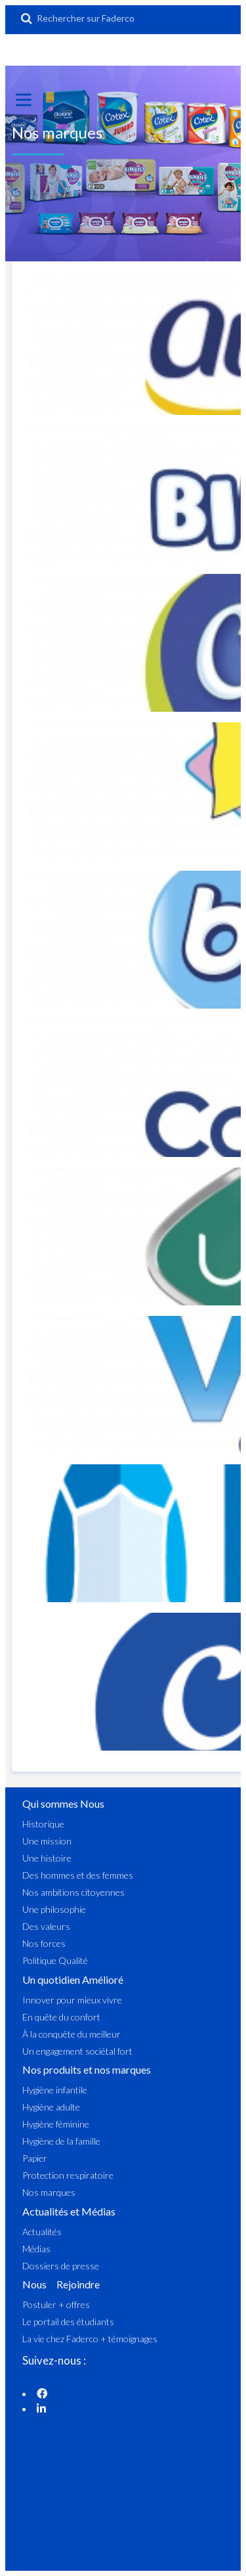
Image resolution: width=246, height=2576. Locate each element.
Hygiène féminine (55, 2123)
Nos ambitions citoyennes (73, 1892)
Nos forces (44, 1943)
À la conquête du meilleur (71, 2034)
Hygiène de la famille (61, 2141)
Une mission (47, 1840)
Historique (43, 1823)
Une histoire (47, 1858)
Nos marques (48, 2192)
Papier (34, 2158)
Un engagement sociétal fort (77, 2051)
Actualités (42, 2231)
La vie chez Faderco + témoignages (89, 2338)
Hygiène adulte (51, 2106)
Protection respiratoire (67, 2175)
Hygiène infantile (54, 2089)
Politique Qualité (55, 1960)
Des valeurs (46, 1926)
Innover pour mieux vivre (72, 1999)
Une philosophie (54, 1909)
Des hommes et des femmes (77, 1875)
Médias (36, 2248)
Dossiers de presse (60, 2265)
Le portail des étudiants (68, 2321)
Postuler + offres (56, 2304)
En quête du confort (61, 2016)
